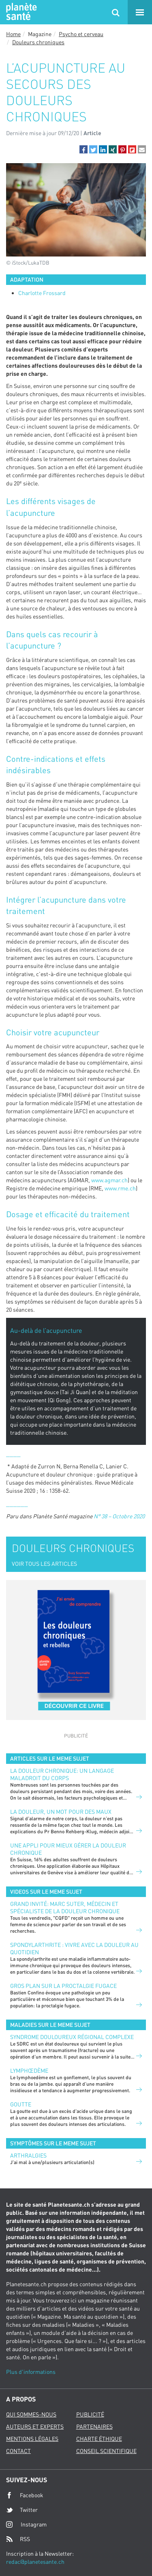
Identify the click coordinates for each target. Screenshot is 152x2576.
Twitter (22, 2510)
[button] (83, 149)
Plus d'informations (31, 2371)
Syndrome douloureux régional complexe (72, 2036)
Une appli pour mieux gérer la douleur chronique (68, 1849)
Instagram (26, 2524)
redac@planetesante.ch (35, 2561)
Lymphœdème (29, 2070)
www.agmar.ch (109, 1180)
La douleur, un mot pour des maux (60, 1811)
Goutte (20, 2104)
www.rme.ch (120, 1188)
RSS (18, 2539)
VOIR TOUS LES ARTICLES (44, 1563)
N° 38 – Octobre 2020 (119, 1516)
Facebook (24, 2495)
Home (13, 33)
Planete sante (20, 12)
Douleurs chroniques (38, 42)
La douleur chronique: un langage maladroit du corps (62, 1774)
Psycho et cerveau (81, 33)
